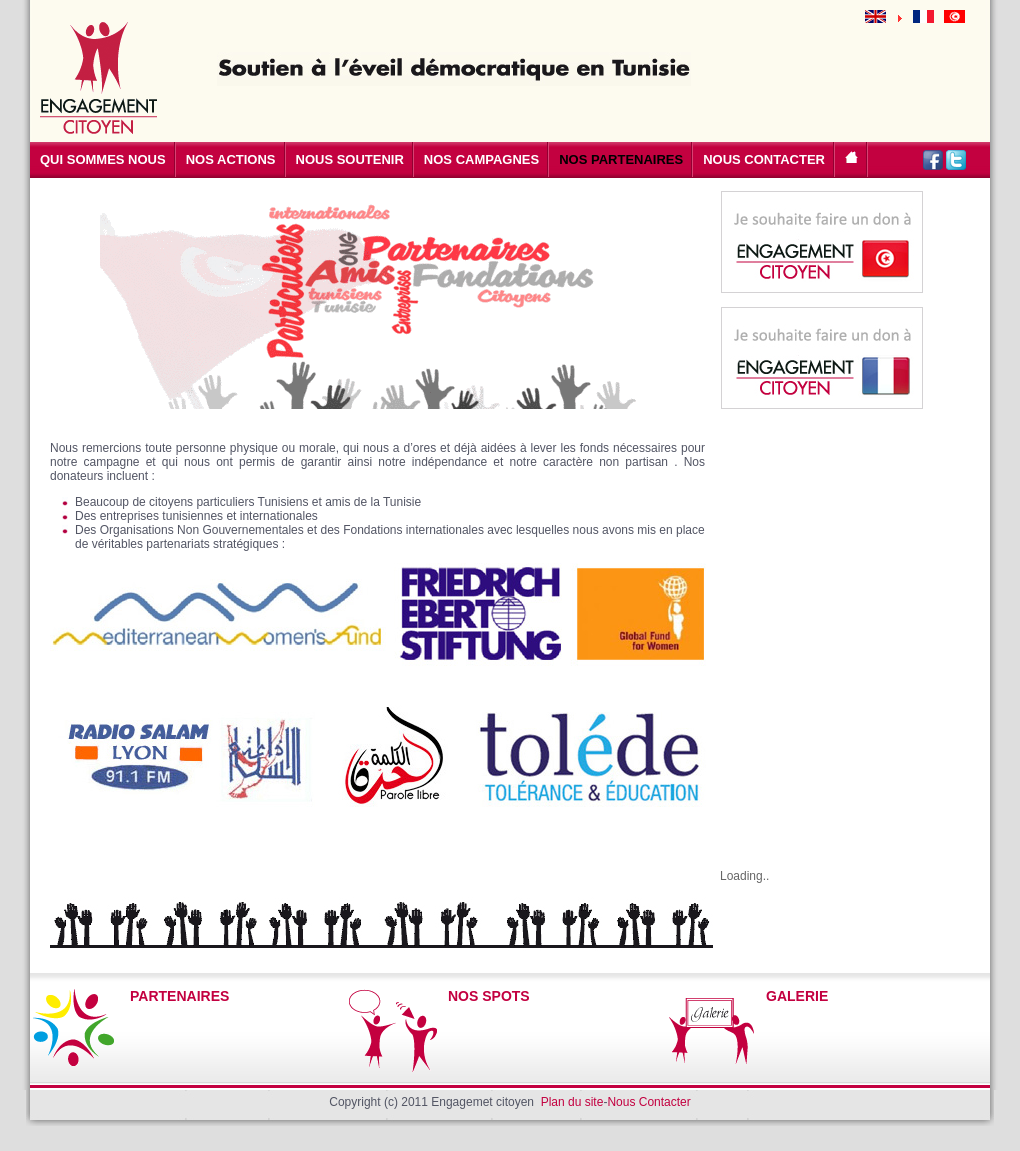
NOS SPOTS (489, 996)
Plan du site (572, 1102)
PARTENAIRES (179, 996)
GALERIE (797, 996)
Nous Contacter (648, 1102)
